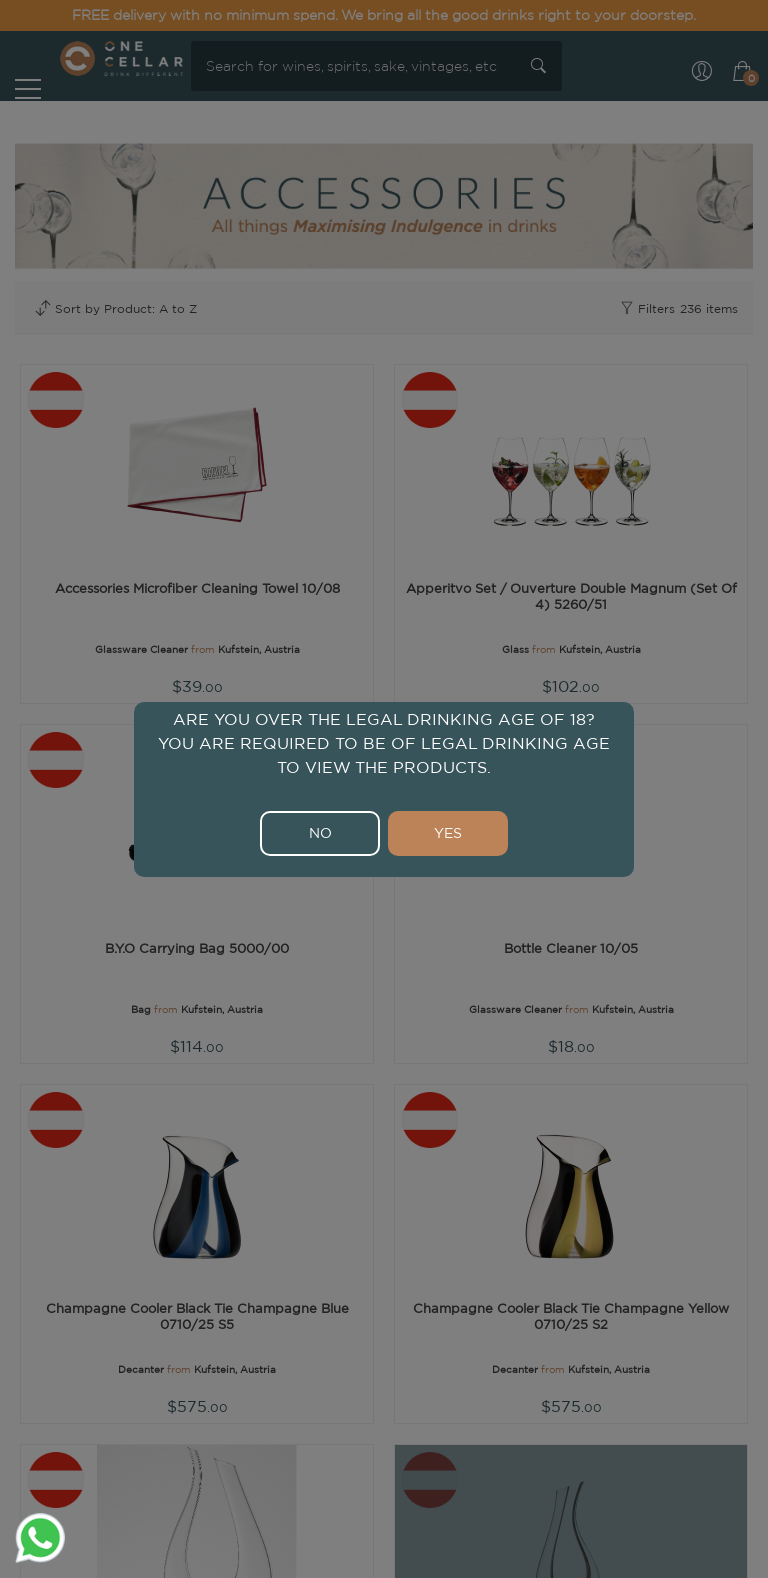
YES (448, 833)
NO (320, 833)
